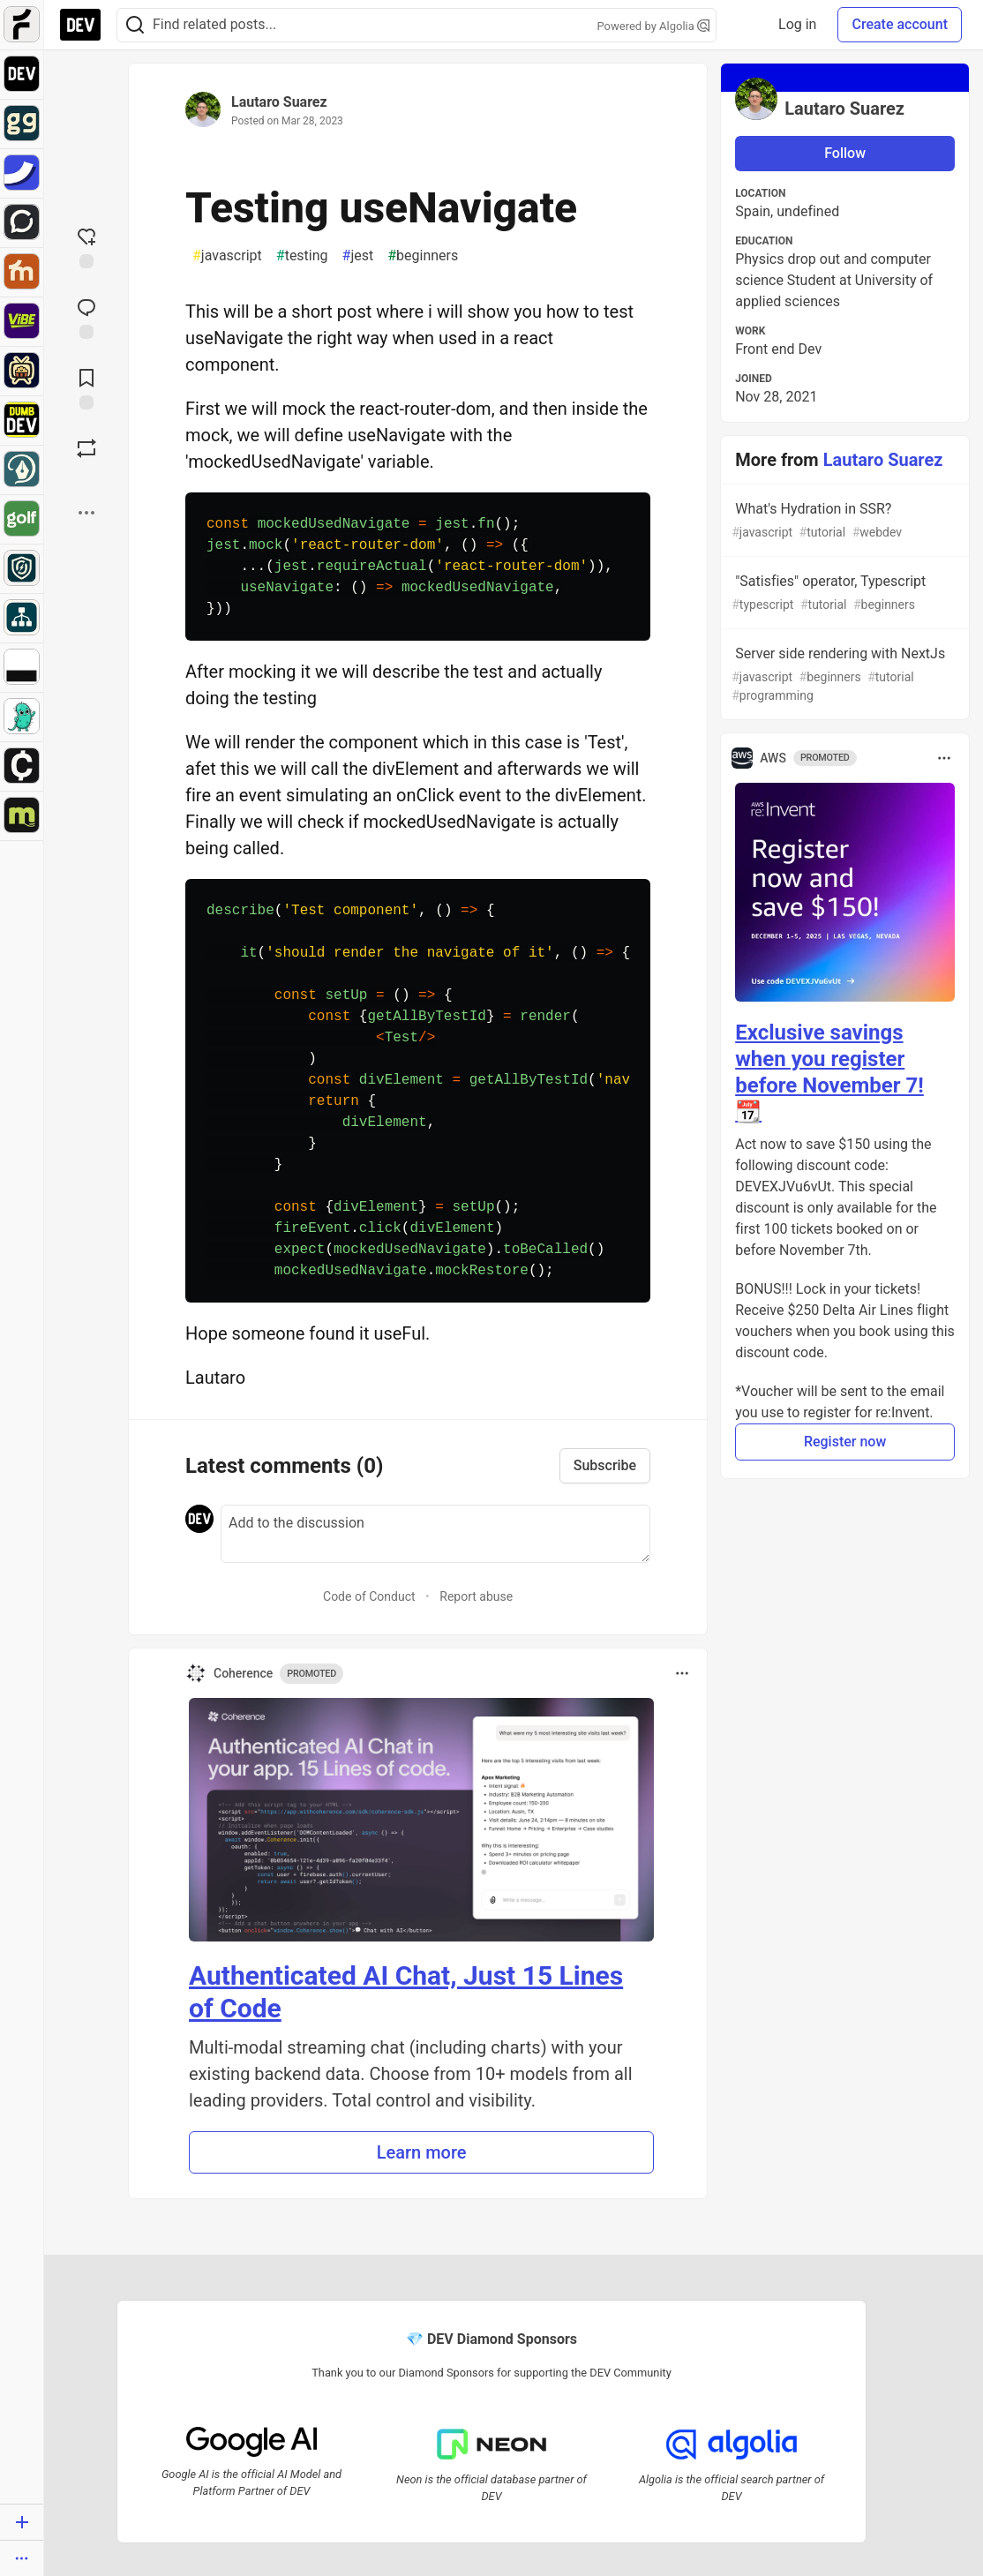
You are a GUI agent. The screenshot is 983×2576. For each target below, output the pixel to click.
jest (358, 256)
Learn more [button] (422, 2152)
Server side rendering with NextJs (843, 675)
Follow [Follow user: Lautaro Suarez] (845, 153)
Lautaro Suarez (279, 102)
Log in (797, 24)
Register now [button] (845, 1441)
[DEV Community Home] (80, 24)
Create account (900, 24)
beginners (422, 256)
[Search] (135, 25)
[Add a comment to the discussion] (435, 1534)
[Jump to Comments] (86, 317)
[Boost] (86, 448)
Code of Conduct (369, 1596)
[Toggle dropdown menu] (682, 1673)
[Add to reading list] (86, 387)
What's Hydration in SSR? (843, 521)
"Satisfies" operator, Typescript (843, 593)
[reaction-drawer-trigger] (86, 246)
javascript (227, 256)
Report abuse (476, 1596)
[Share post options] (86, 512)
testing (302, 256)
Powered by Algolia (653, 26)
